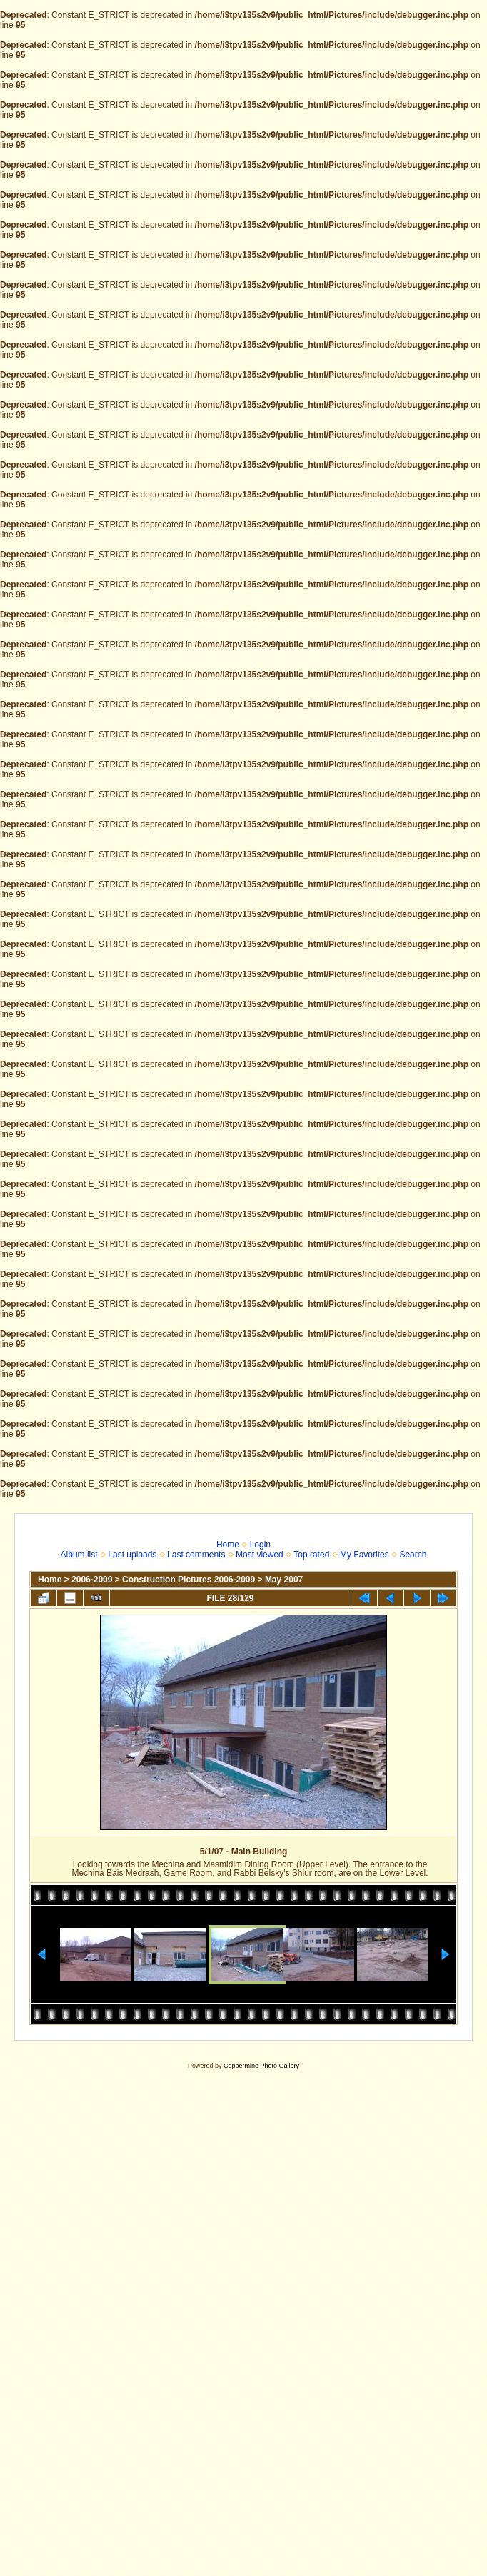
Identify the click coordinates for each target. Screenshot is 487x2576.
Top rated (311, 1555)
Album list (79, 1555)
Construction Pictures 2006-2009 (188, 1580)
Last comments (196, 1555)
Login (260, 1545)
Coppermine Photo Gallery (261, 2065)
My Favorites (364, 1555)
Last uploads (132, 1555)
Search (412, 1555)
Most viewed (259, 1555)
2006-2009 (91, 1580)
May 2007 (284, 1580)
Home (227, 1545)
